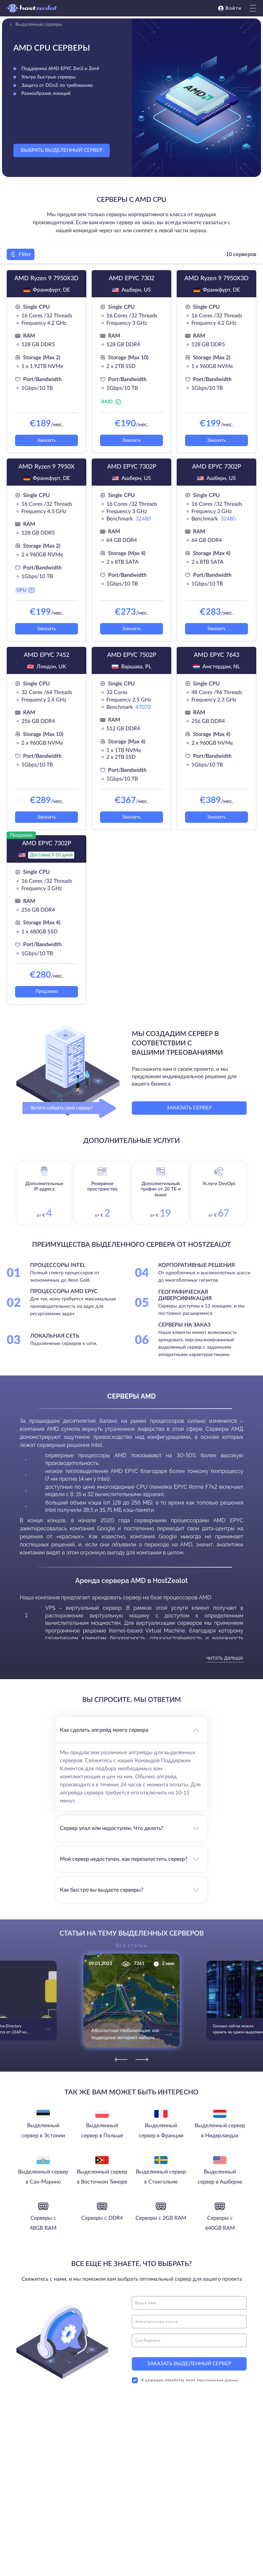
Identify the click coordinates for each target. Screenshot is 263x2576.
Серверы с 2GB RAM (161, 2218)
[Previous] (121, 2059)
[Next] (142, 2059)
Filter (20, 254)
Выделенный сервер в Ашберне (220, 2177)
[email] (189, 2321)
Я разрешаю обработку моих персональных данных (185, 2380)
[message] (189, 2340)
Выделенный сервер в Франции (161, 2130)
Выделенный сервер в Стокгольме (161, 2177)
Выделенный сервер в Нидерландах (220, 2130)
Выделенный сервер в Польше (102, 2130)
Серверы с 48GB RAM (43, 2223)
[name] (189, 2303)
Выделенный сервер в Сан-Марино (43, 2177)
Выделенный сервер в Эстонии (43, 2130)
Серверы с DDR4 (102, 2218)
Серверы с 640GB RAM (220, 2223)
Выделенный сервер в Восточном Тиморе (102, 2177)
